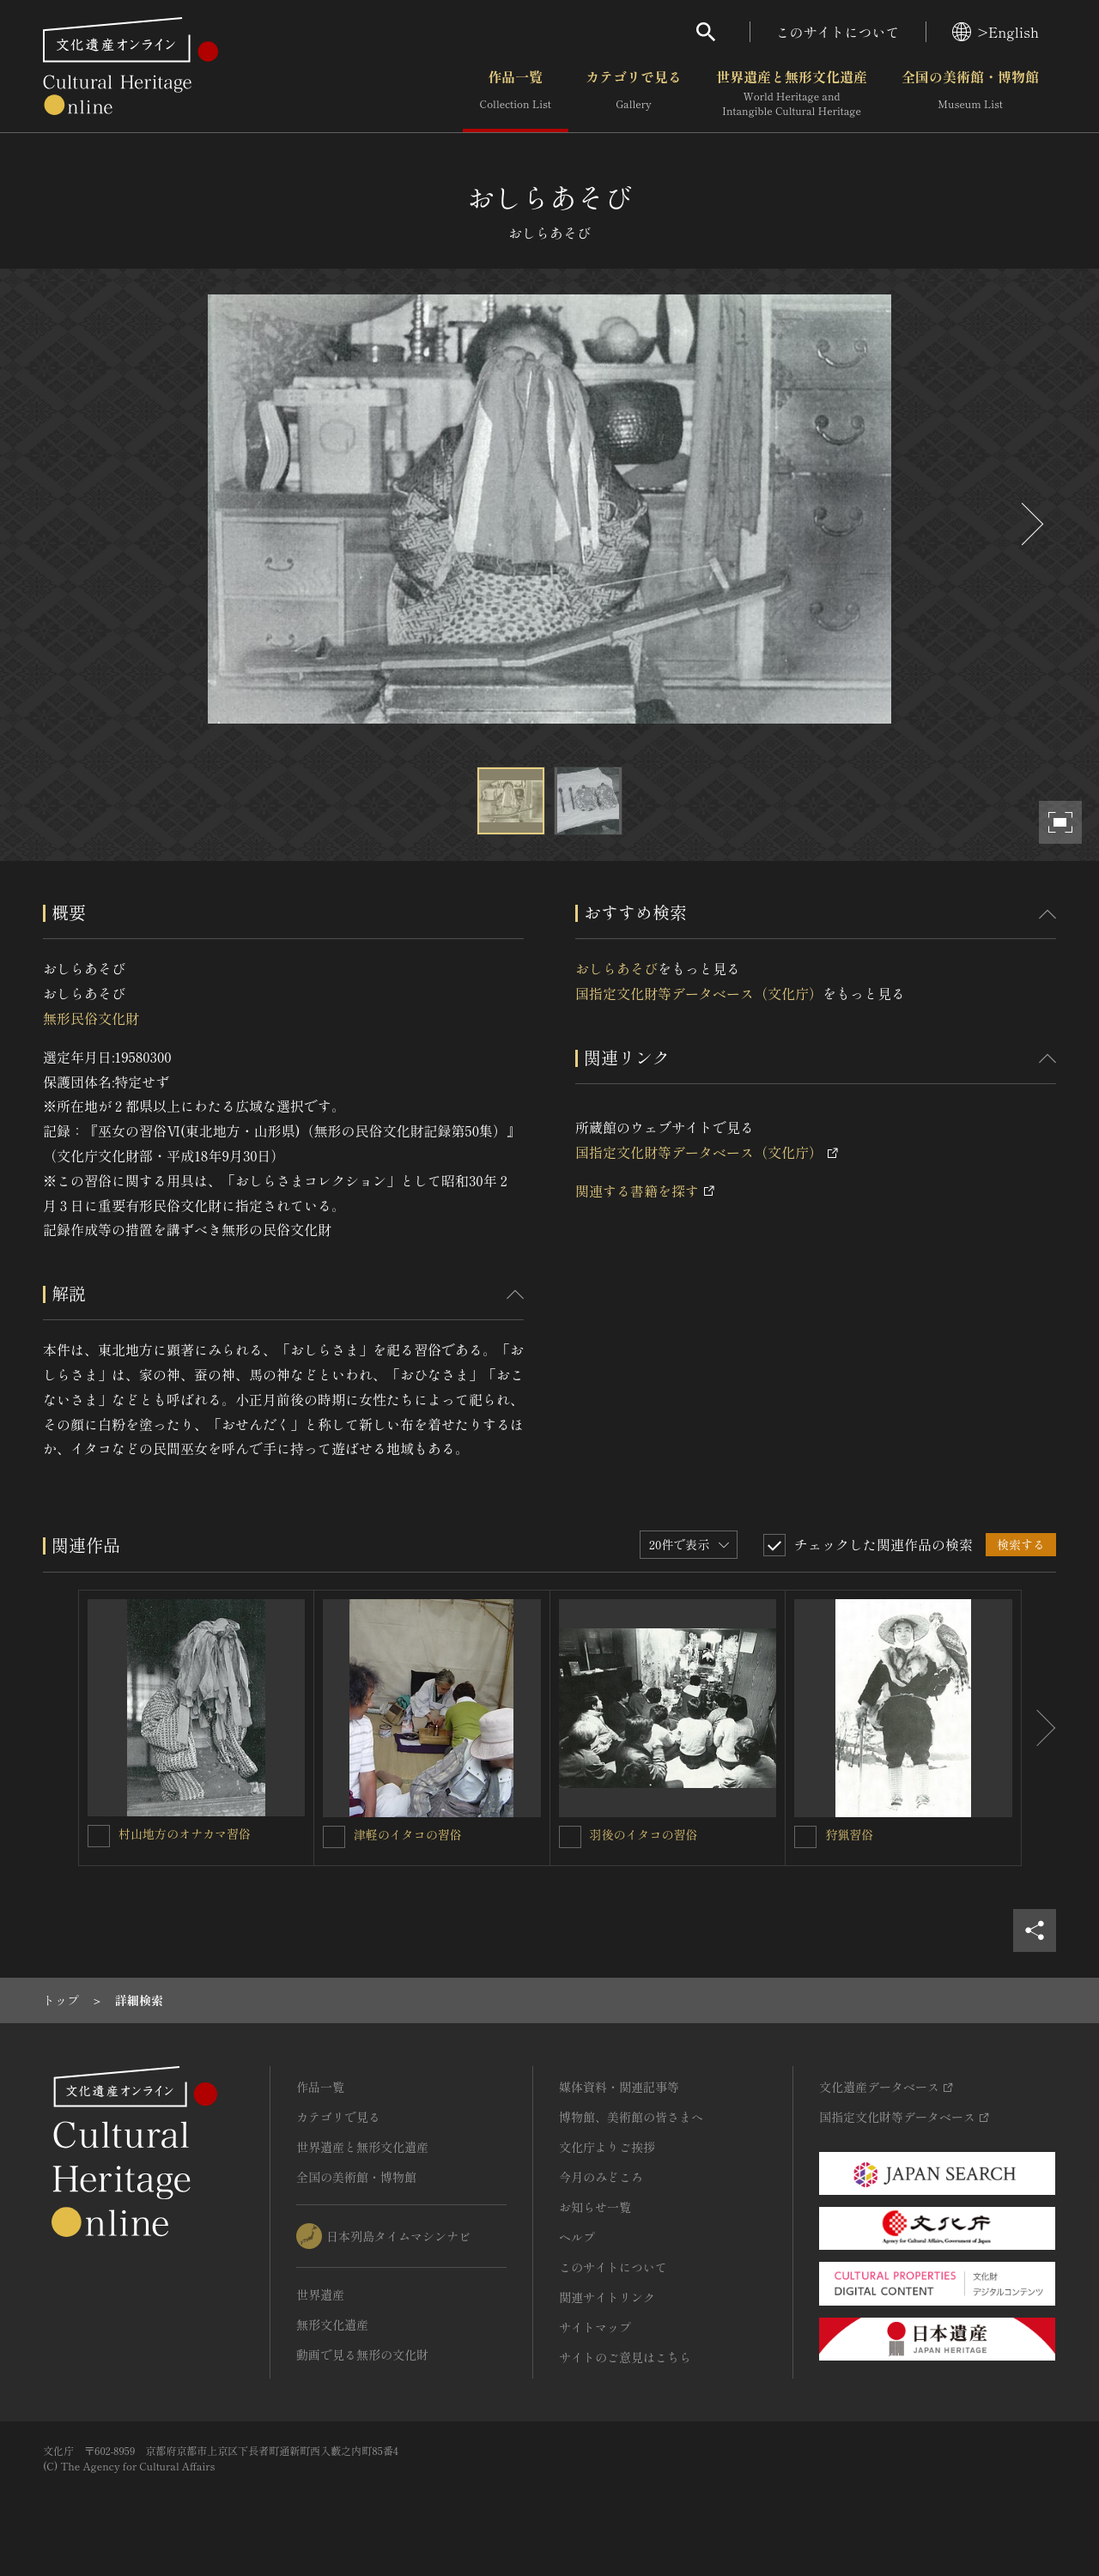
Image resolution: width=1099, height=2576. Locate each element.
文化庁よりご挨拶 (607, 2146)
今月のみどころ (601, 2176)
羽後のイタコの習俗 (644, 1834)
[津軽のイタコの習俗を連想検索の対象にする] (334, 1837)
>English (995, 31)
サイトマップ (595, 2327)
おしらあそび (616, 968)
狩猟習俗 (849, 1834)
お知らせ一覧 (595, 2206)
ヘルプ (577, 2237)
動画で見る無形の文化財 (362, 2354)
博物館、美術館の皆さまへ (631, 2116)
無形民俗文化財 (91, 1018)
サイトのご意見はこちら (625, 2357)
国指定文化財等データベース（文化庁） (699, 993)
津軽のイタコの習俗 (408, 1834)
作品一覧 (515, 93)
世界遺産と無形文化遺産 (791, 93)
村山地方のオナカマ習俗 (184, 1833)
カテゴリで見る (634, 93)
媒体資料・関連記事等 (619, 2086)
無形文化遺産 (332, 2324)
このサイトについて (838, 31)
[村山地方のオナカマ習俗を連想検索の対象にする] (99, 1836)
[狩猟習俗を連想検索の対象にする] (805, 1837)
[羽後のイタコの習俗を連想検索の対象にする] (570, 1837)
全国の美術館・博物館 (970, 93)
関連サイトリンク (607, 2297)
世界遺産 (320, 2294)
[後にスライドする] (1030, 524)
